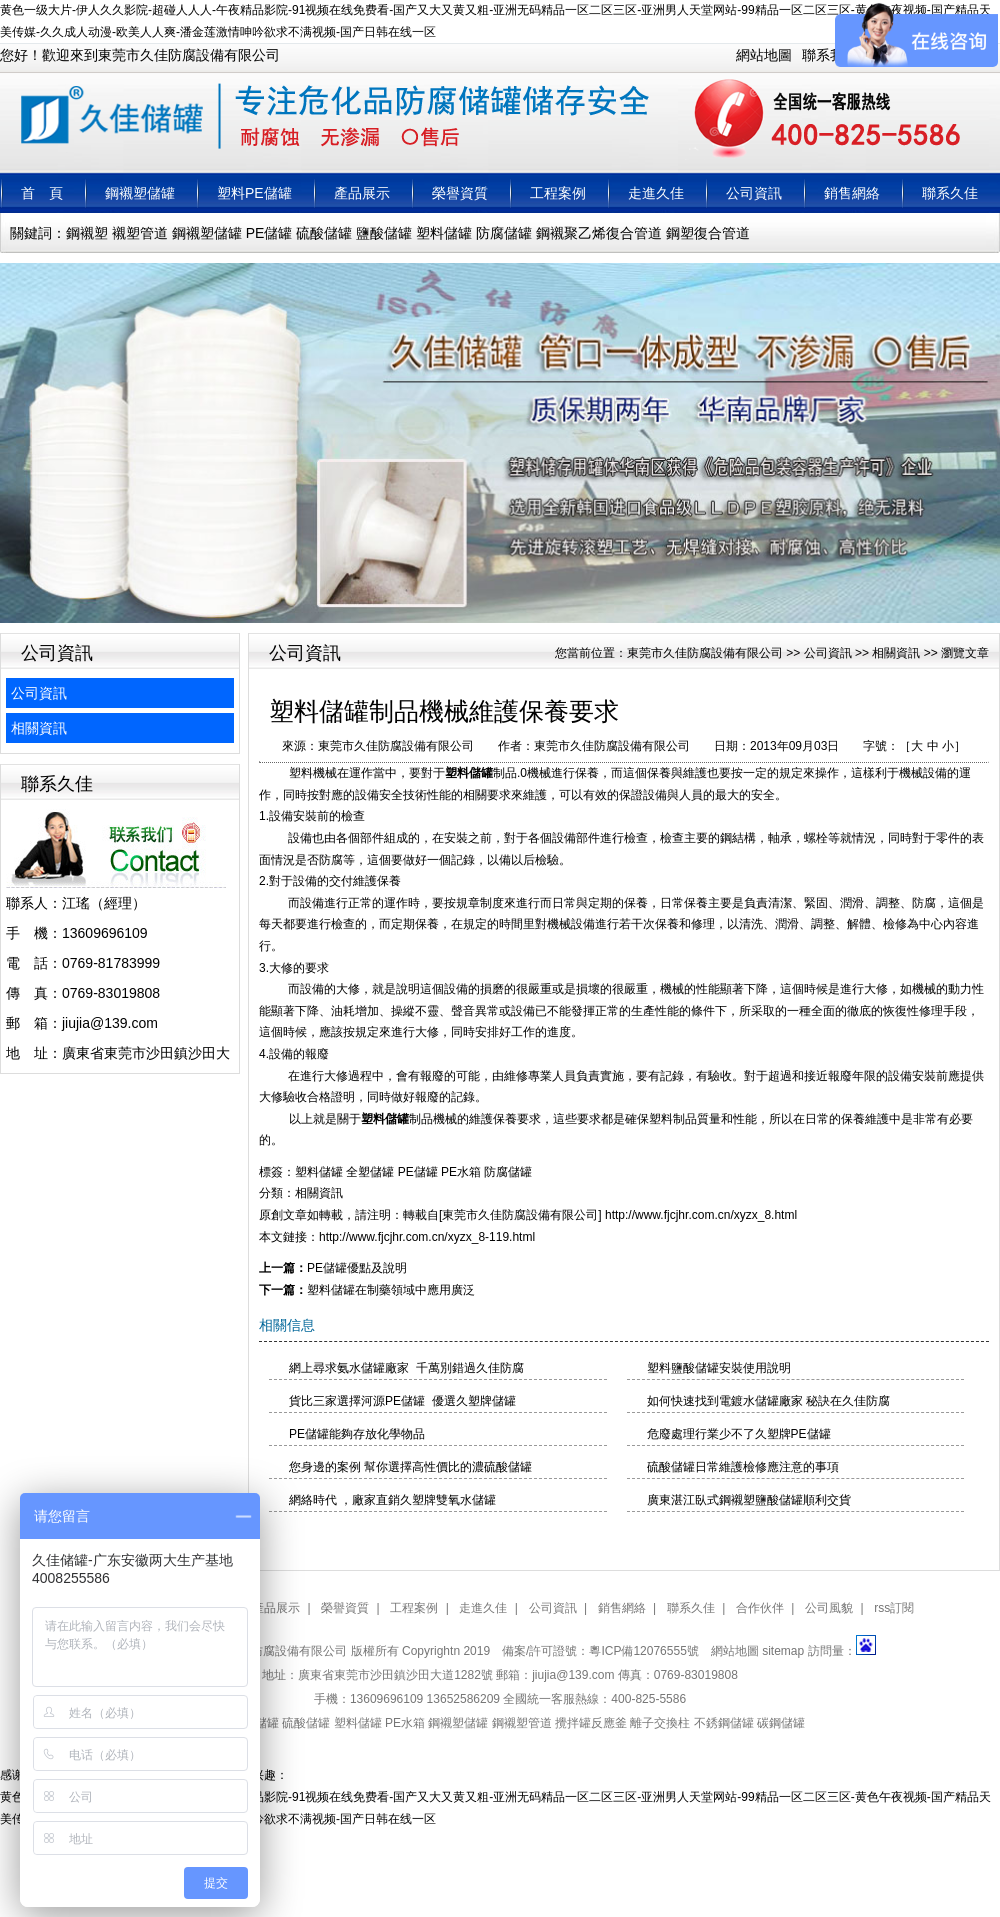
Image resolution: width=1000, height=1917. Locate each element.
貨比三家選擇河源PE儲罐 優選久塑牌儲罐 (402, 1401)
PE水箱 (461, 1172)
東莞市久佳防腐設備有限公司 (705, 653)
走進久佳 (656, 193)
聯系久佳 (950, 193)
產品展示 (362, 193)
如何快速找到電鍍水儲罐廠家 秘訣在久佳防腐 (768, 1401)
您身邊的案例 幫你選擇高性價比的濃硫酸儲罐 (410, 1467)
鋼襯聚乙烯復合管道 (599, 233)
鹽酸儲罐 (384, 233)
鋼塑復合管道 (708, 233)
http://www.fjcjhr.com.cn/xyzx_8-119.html (427, 1237)
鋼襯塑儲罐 (140, 193)
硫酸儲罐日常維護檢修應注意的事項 (743, 1467)
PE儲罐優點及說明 (357, 1268)
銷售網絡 (852, 193)
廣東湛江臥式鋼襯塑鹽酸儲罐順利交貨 (749, 1500)
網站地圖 (764, 55)
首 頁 (42, 193)
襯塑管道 (140, 233)
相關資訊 (39, 728)
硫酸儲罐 (324, 233)
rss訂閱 (894, 1608)
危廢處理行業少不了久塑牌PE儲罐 (739, 1434)
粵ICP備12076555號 (643, 1651)
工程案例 (558, 193)
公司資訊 (754, 193)
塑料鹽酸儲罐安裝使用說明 (719, 1368)
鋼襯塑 (87, 233)
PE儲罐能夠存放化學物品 (357, 1434)
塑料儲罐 (444, 233)
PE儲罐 (269, 233)
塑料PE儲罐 (254, 193)
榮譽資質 (460, 193)
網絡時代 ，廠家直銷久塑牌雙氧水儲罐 (392, 1500)
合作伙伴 (760, 1608)
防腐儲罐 (504, 233)
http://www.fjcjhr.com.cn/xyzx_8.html (701, 1215)
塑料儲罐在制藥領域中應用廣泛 (391, 1290)
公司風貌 (829, 1608)
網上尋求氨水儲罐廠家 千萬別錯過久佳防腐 (406, 1368)
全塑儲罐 (370, 1172)
